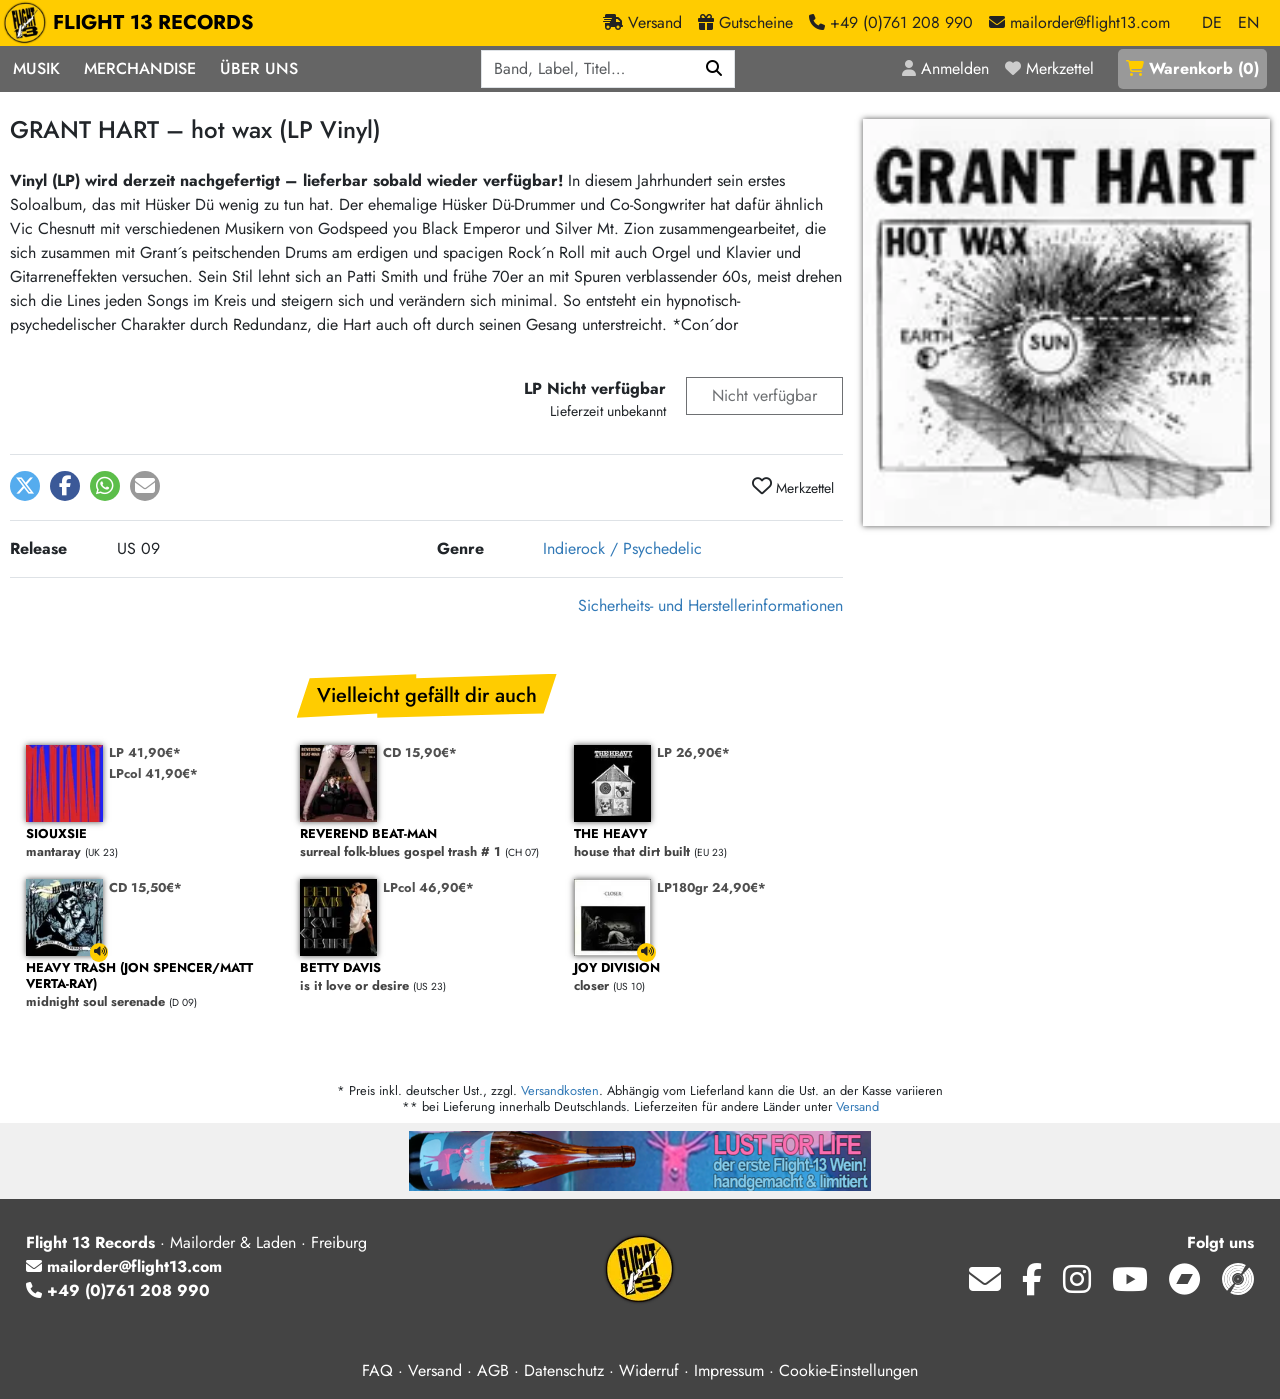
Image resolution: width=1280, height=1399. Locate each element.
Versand (857, 1106)
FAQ (377, 1370)
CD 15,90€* (420, 752)
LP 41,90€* (145, 752)
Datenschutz (564, 1370)
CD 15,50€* (145, 887)
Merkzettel (793, 487)
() (1192, 68)
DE (1212, 22)
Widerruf (649, 1370)
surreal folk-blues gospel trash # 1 (427, 843)
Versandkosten (560, 1090)
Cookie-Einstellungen (848, 1370)
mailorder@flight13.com (124, 1266)
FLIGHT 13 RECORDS (133, 23)
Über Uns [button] (259, 68)
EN (1248, 22)
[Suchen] (714, 69)
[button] (25, 486)
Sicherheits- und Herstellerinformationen (710, 605)
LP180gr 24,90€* (711, 887)
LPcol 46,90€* (428, 887)
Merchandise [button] (140, 68)
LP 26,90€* (693, 752)
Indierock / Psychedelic (622, 548)
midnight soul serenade (153, 985)
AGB (493, 1370)
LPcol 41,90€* (153, 773)
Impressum (729, 1370)
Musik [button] (36, 68)
